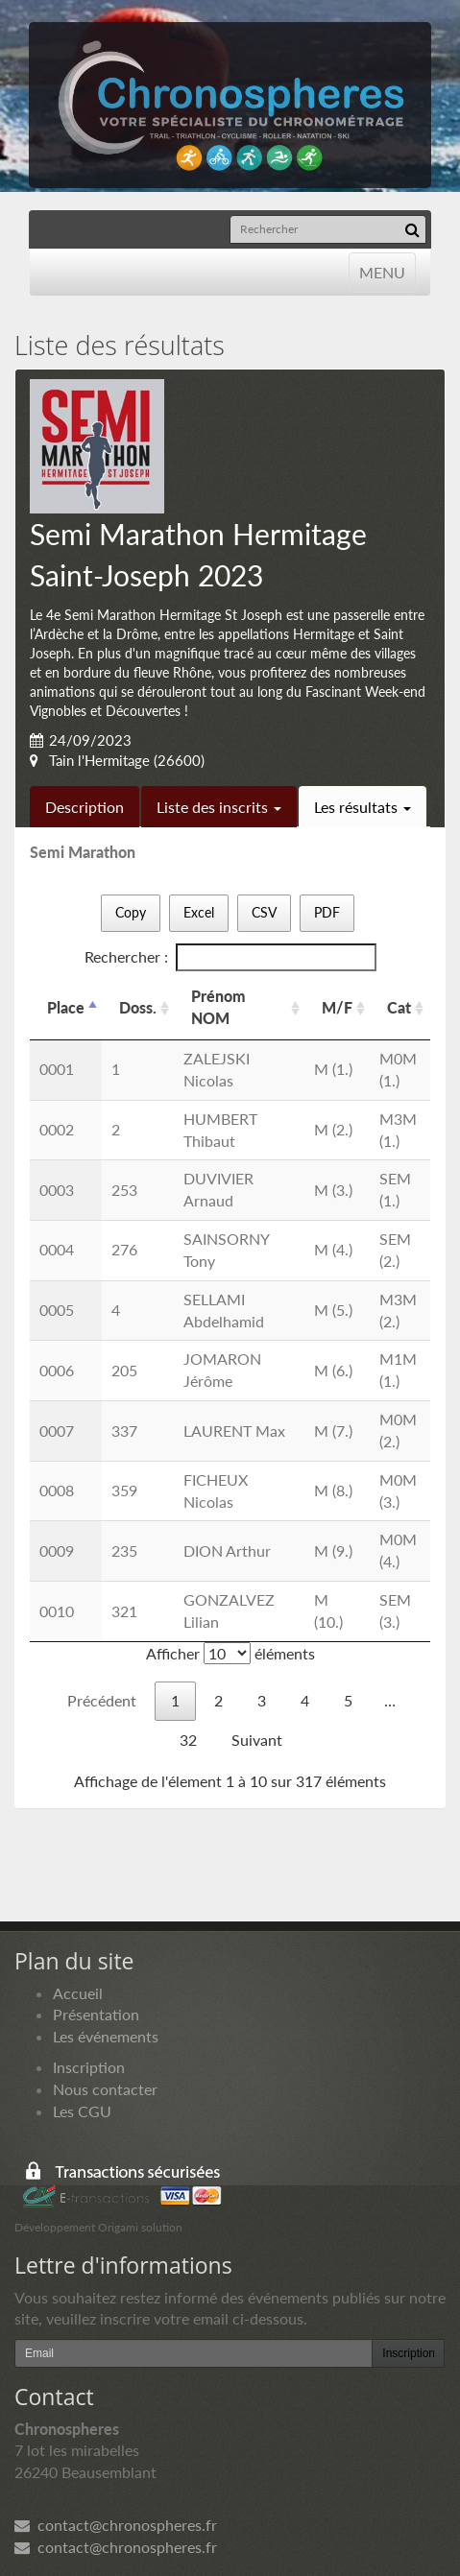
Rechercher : (230, 957)
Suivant (256, 1739)
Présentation (96, 2014)
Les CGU (82, 2111)
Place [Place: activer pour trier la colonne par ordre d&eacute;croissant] (66, 1007)
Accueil (78, 1993)
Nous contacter (105, 2089)
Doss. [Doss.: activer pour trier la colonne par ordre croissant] (138, 1007)
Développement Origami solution (98, 2227)
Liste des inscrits (219, 807)
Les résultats (362, 807)
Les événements (105, 2036)
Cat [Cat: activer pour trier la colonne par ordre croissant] (399, 1007)
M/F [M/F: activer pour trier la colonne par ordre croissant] (337, 1007)
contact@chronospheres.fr (115, 2525)
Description (84, 807)
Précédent (101, 1700)
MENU (381, 271)
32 (188, 1739)
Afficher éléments (230, 1653)
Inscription (89, 2067)
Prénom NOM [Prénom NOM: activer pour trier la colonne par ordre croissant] (218, 1007)
